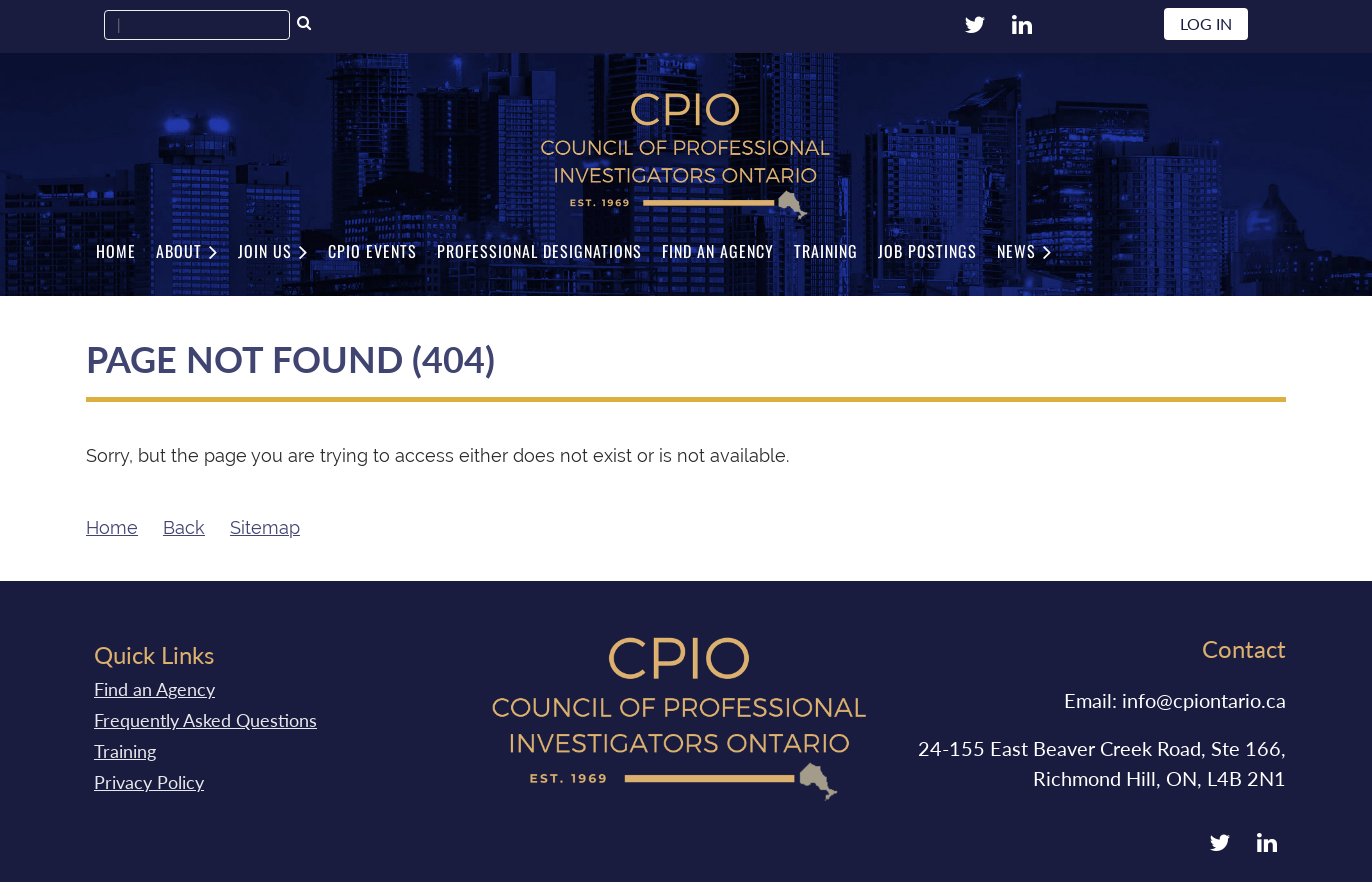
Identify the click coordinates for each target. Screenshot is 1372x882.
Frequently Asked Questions (205, 720)
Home (112, 527)
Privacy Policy (149, 782)
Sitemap (265, 527)
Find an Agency (154, 689)
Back (184, 527)
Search (304, 25)
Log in (1206, 23)
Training (125, 751)
